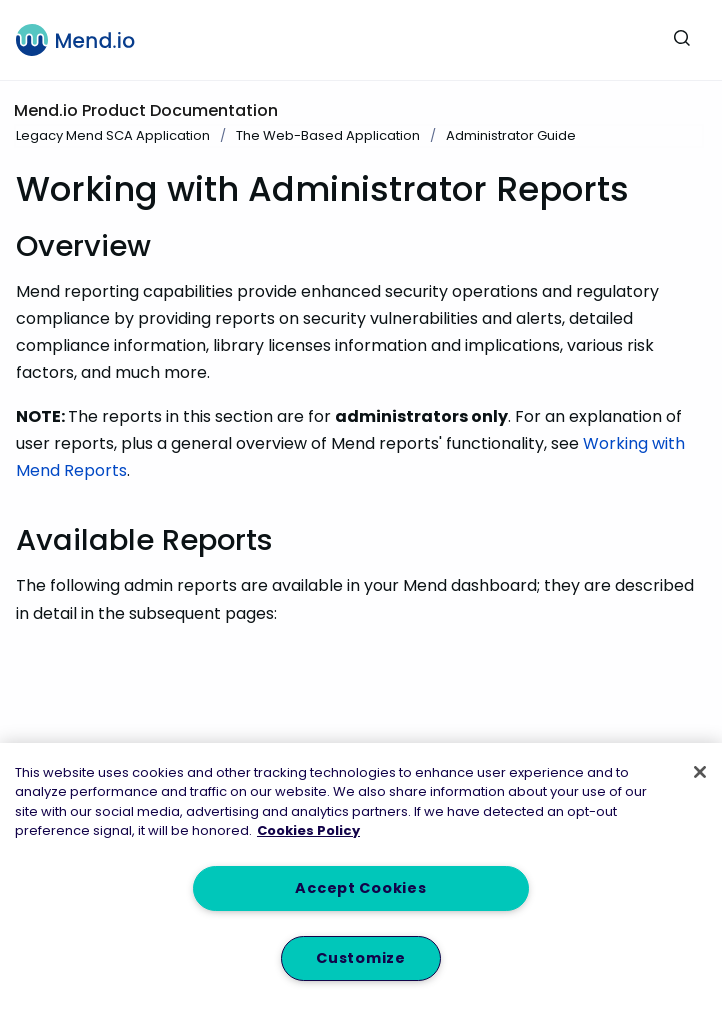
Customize (360, 958)
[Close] (700, 772)
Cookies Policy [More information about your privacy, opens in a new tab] (308, 830)
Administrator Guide (511, 135)
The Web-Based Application (328, 135)
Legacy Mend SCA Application (113, 135)
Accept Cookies (360, 888)
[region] (361, 878)
